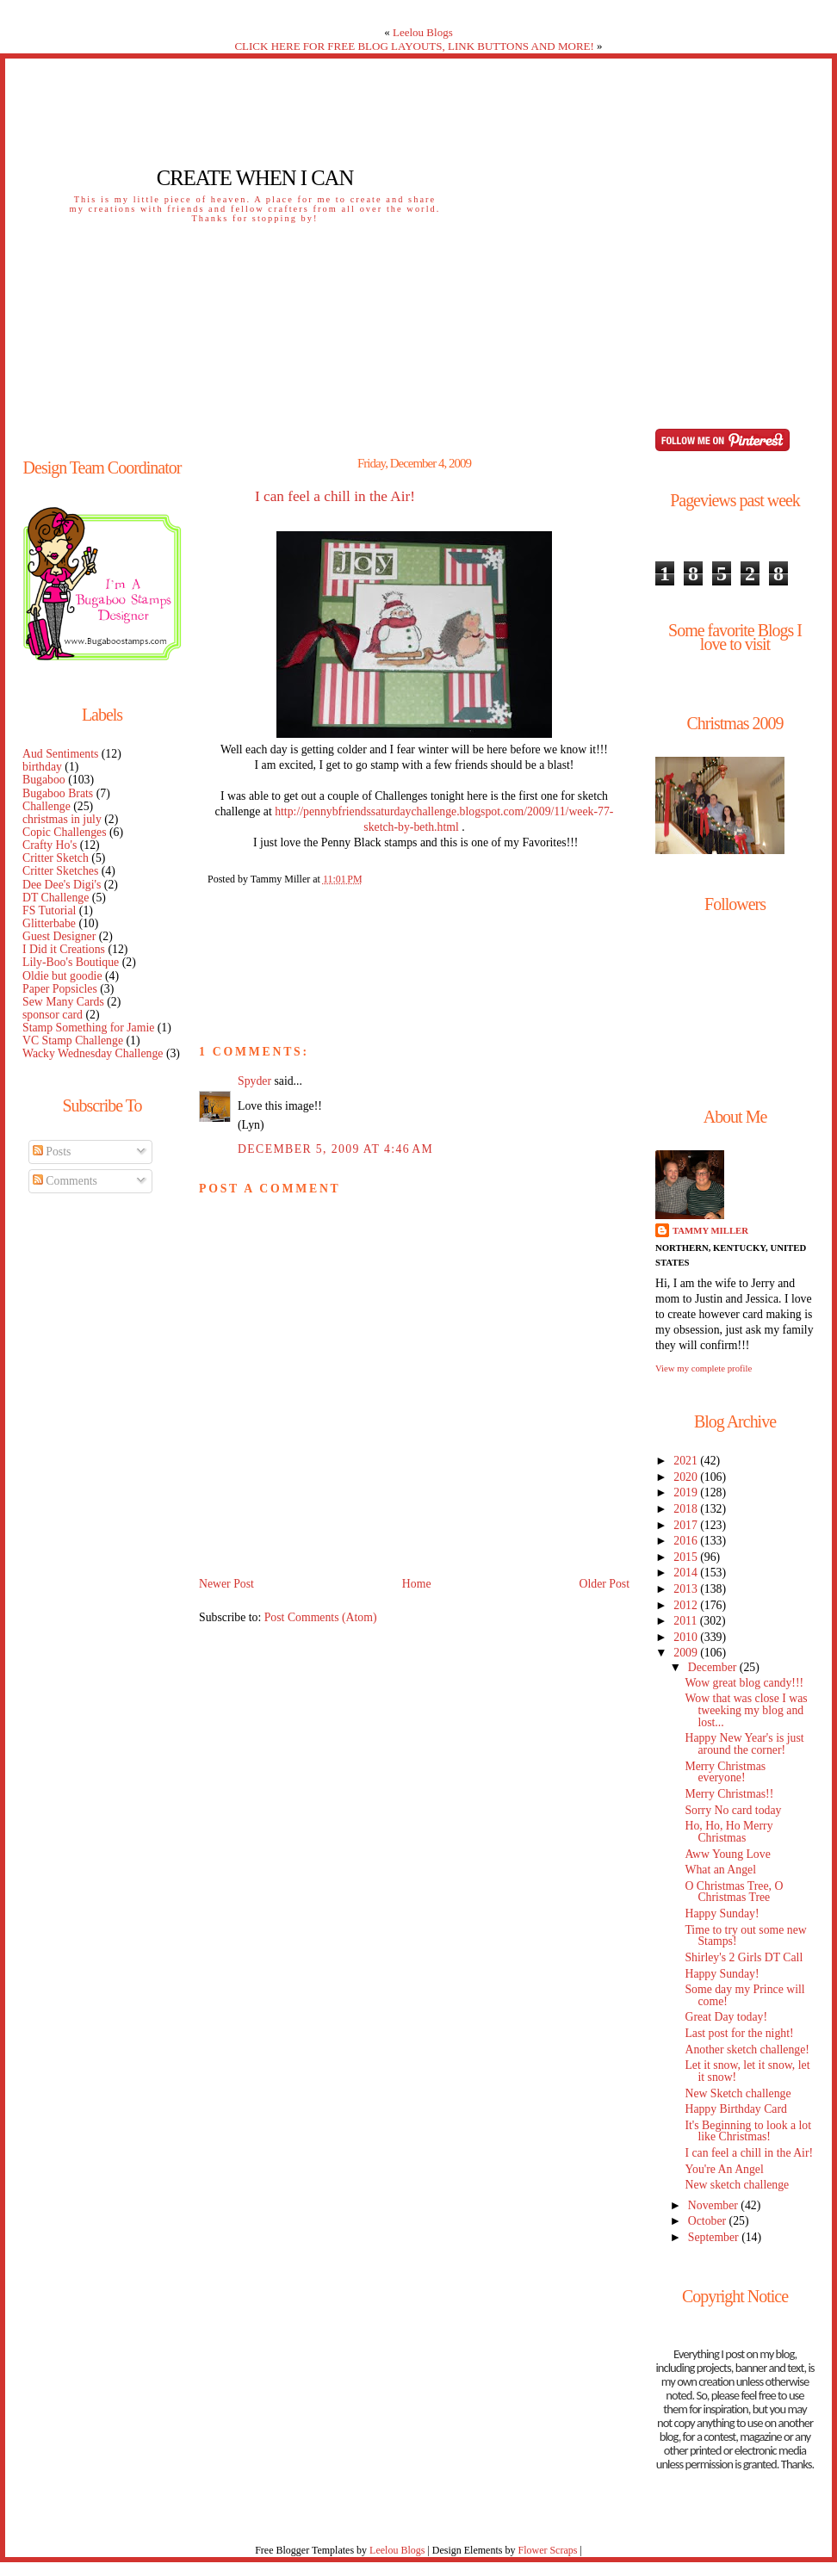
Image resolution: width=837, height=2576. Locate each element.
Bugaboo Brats (57, 793)
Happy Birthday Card (736, 2108)
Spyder (254, 1080)
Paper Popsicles (59, 988)
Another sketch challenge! (747, 2049)
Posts (52, 1151)
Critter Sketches (60, 870)
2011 (686, 1620)
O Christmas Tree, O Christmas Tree (734, 1891)
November (714, 2205)
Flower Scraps (547, 2550)
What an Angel (720, 1869)
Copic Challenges (64, 832)
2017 (686, 1525)
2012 (686, 1605)
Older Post (604, 1583)
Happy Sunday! (722, 1913)
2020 (686, 1477)
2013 (686, 1588)
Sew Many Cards (63, 1001)
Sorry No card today (733, 1810)
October (708, 2220)
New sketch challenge (737, 2184)
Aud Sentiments (60, 753)
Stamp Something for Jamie (88, 1027)
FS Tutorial (49, 910)
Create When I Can (255, 177)
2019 (686, 1492)
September (714, 2237)
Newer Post (226, 1583)
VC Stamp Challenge (72, 1040)
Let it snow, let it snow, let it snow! (747, 2071)
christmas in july (62, 819)
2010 (686, 1637)
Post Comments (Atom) (320, 1617)
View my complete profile (703, 1368)
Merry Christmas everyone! (725, 1772)
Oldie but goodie (62, 975)
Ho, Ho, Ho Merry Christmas (728, 1831)
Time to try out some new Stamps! (745, 1935)
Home (416, 1583)
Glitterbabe (49, 923)
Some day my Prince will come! (744, 1995)
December (714, 1667)
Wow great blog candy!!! (744, 1682)
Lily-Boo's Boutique (70, 962)
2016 (686, 1540)
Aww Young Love (727, 1854)
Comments (65, 1180)
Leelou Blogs (423, 32)
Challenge (46, 806)
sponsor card (52, 1014)
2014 (686, 1572)
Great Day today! (726, 2016)
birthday (42, 766)
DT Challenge (55, 897)
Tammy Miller (710, 1230)
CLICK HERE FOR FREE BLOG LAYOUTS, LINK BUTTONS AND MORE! (413, 46)
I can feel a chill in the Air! (335, 497)
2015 (686, 1557)
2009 (686, 1652)
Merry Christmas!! (729, 1793)
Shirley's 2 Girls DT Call (744, 1957)
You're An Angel (724, 2169)
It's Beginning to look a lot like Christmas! (748, 2131)
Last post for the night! (739, 2033)
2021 (686, 1460)
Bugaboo (43, 779)
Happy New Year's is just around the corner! (744, 1743)
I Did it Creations (63, 949)
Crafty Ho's (49, 845)
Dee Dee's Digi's (61, 884)
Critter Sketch (55, 857)
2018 (686, 1508)
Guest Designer (59, 936)
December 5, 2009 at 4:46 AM (335, 1148)
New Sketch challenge (737, 2093)
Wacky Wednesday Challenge (92, 1053)
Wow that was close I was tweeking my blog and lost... (746, 1710)
